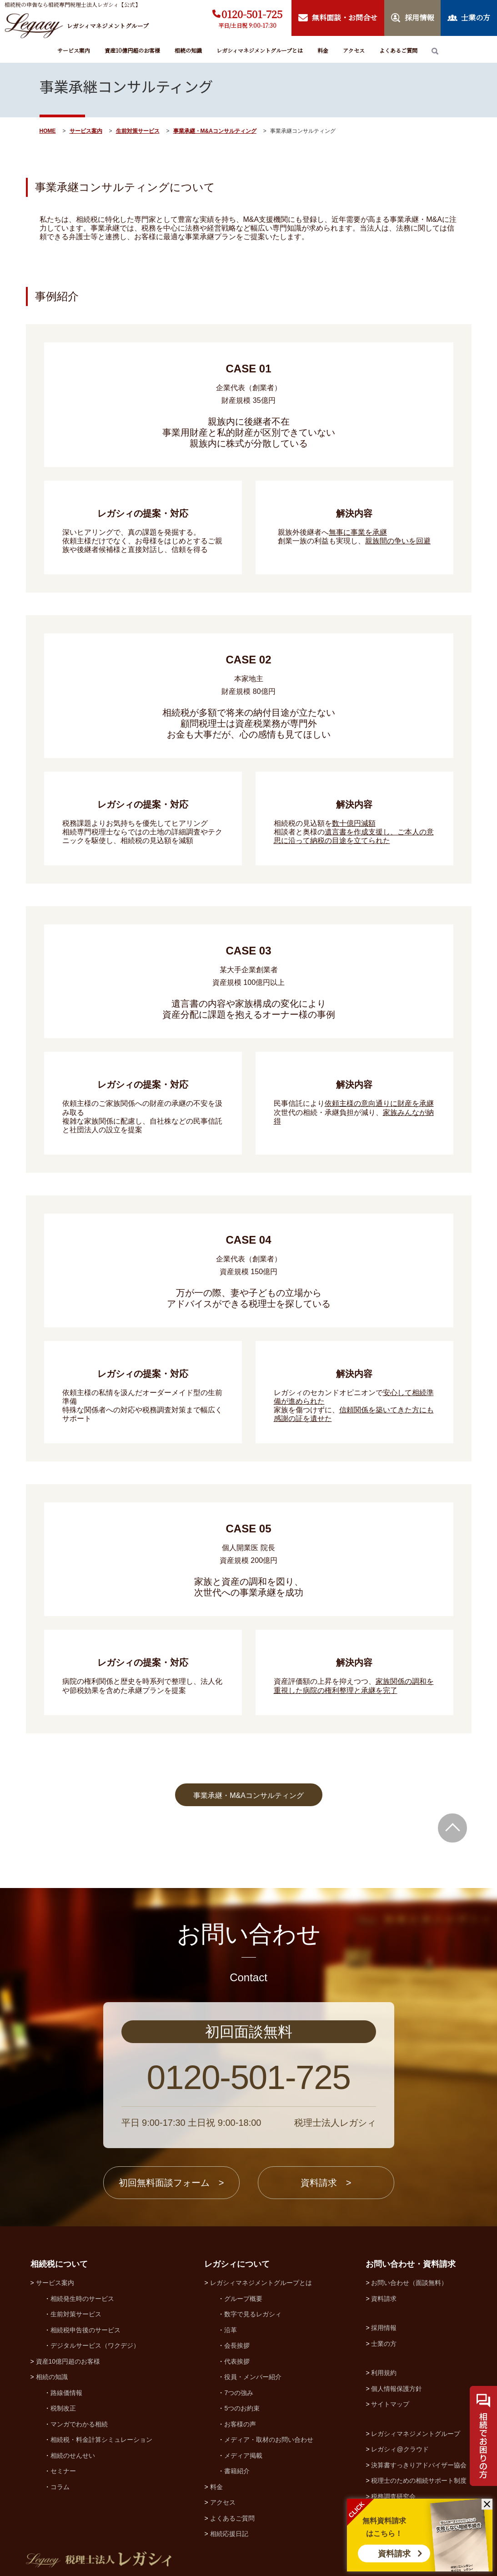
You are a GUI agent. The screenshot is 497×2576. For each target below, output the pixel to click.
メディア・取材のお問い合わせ (268, 2439)
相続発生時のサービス (82, 2298)
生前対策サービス (138, 131)
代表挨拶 (237, 2361)
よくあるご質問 (398, 50)
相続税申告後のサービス (85, 2330)
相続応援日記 (229, 2533)
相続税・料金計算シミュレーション (101, 2439)
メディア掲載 (243, 2455)
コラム (60, 2487)
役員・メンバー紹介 (252, 2376)
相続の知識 (188, 50)
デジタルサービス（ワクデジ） (95, 2345)
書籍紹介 (237, 2471)
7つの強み (238, 2392)
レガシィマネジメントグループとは (259, 50)
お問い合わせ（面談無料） (409, 2282)
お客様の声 (240, 2424)
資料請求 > (326, 2183)
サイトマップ (390, 2404)
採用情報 (384, 2327)
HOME (48, 131)
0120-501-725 (251, 14)
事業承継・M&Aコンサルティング (214, 131)
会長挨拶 (237, 2345)
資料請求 (394, 2553)
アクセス (354, 50)
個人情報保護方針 (396, 2388)
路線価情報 (66, 2392)
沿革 (230, 2330)
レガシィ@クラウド (399, 2449)
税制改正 (63, 2408)
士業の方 (384, 2343)
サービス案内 (73, 50)
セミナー (63, 2471)
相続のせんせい (72, 2455)
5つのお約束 (242, 2408)
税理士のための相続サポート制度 (419, 2480)
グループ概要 (243, 2298)
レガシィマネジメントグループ (415, 2433)
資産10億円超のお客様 (132, 50)
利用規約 (384, 2372)
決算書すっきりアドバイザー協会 (419, 2465)
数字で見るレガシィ (252, 2314)
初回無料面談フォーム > (171, 2183)
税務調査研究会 (393, 2496)
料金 (322, 50)
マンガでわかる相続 (79, 2424)
